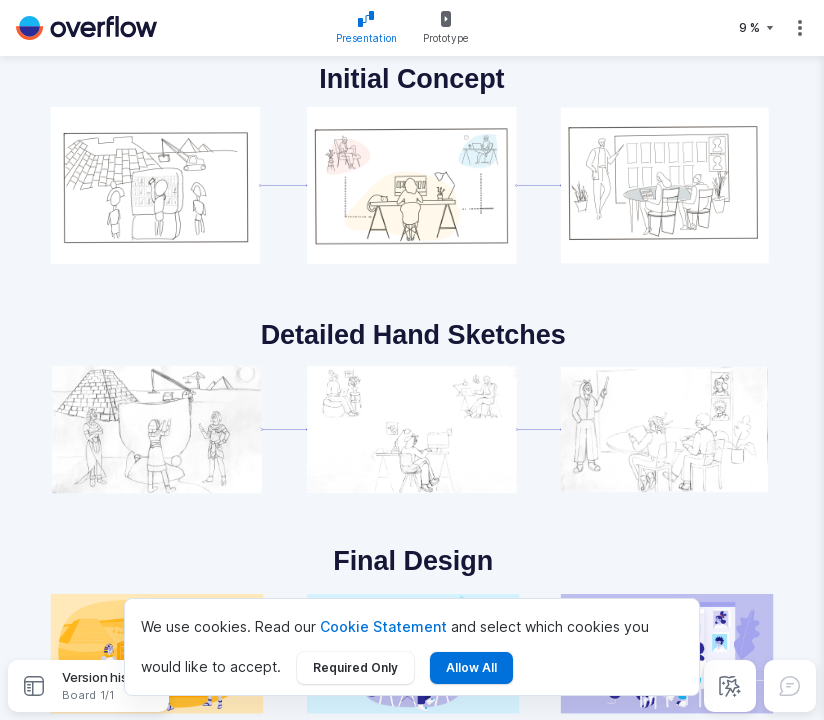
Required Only (355, 667)
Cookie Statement (383, 626)
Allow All (471, 667)
